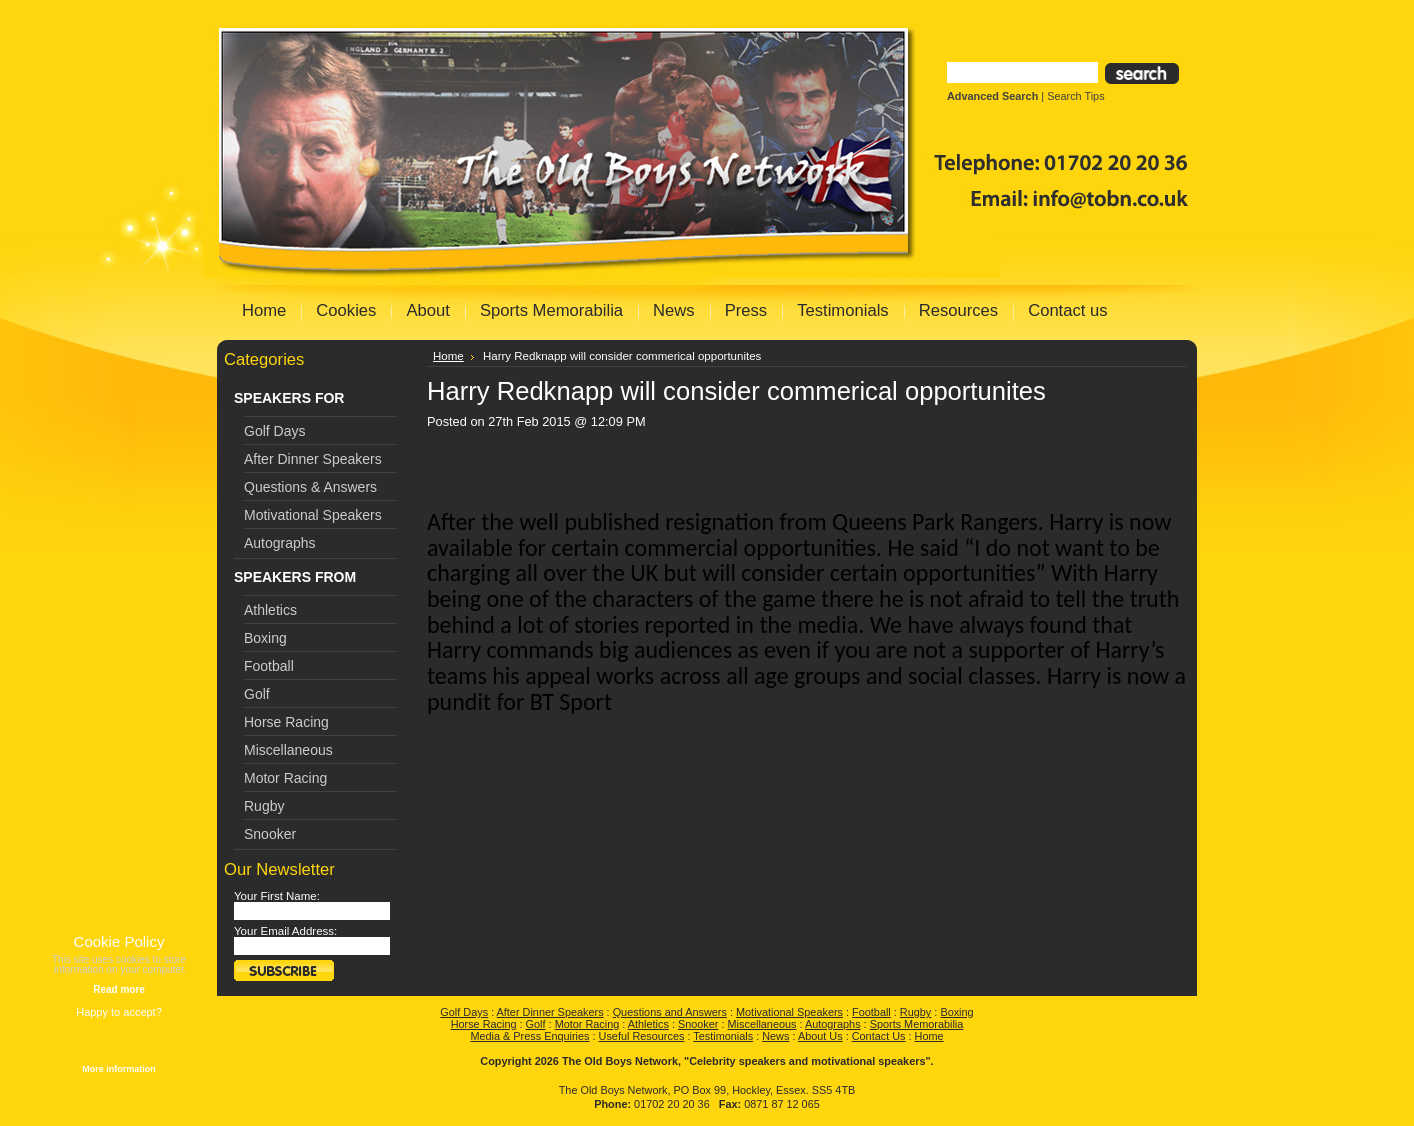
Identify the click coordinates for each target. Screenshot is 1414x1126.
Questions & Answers (310, 487)
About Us (820, 1036)
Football (269, 666)
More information (119, 1069)
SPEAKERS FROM (295, 577)
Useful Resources (642, 1036)
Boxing (265, 638)
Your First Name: (277, 896)
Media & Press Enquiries (529, 1036)
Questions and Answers (670, 1012)
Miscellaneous (288, 750)
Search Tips (1075, 96)
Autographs (280, 543)
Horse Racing (286, 722)
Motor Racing (285, 778)
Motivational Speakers (313, 515)
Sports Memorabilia (917, 1024)
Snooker (270, 834)
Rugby (264, 806)
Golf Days (274, 431)
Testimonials (723, 1036)
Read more (119, 989)
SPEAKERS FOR (289, 398)
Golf (257, 694)
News (775, 1036)
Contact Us (879, 1036)
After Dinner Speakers (313, 459)
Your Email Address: (285, 931)
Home (448, 356)
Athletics (270, 610)
